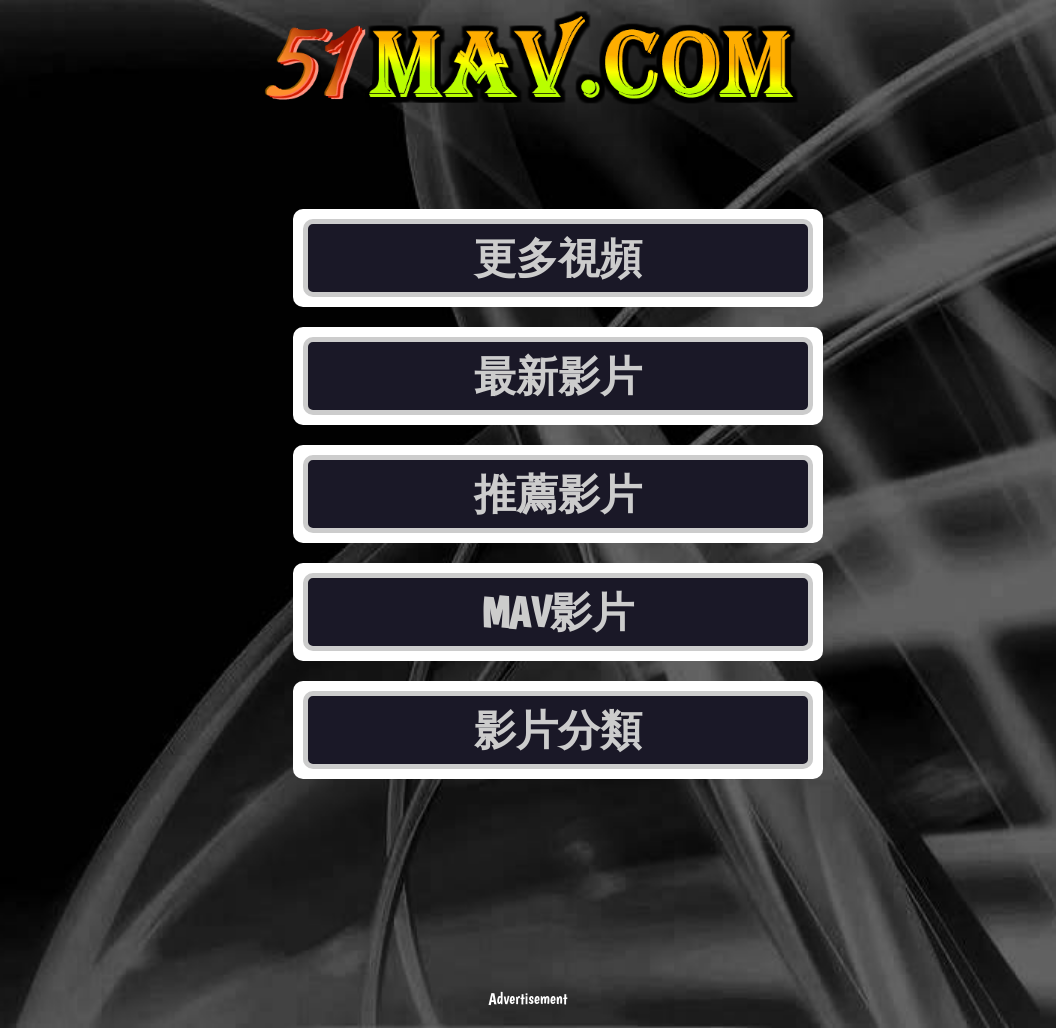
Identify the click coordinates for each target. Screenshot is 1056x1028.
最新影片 (558, 376)
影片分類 (558, 730)
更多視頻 (558, 258)
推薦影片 (558, 494)
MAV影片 (558, 612)
